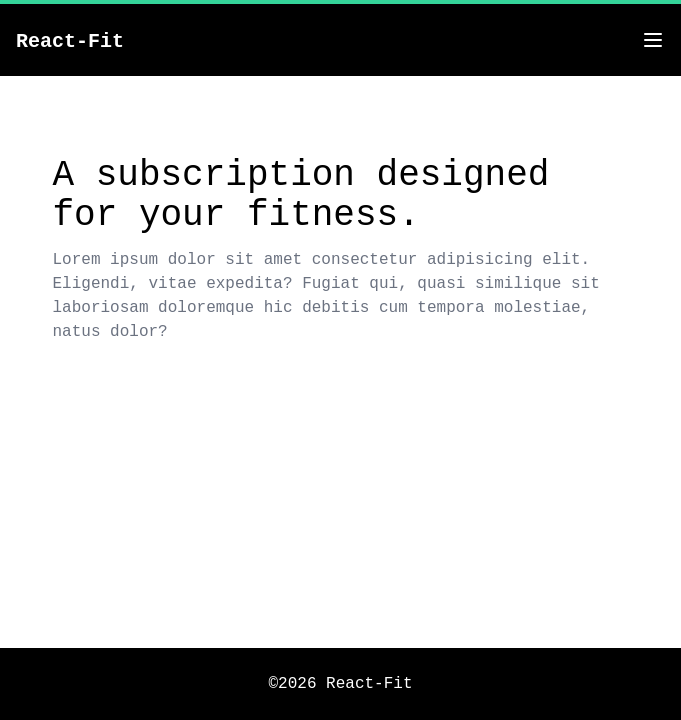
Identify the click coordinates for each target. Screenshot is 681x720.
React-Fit (70, 41)
